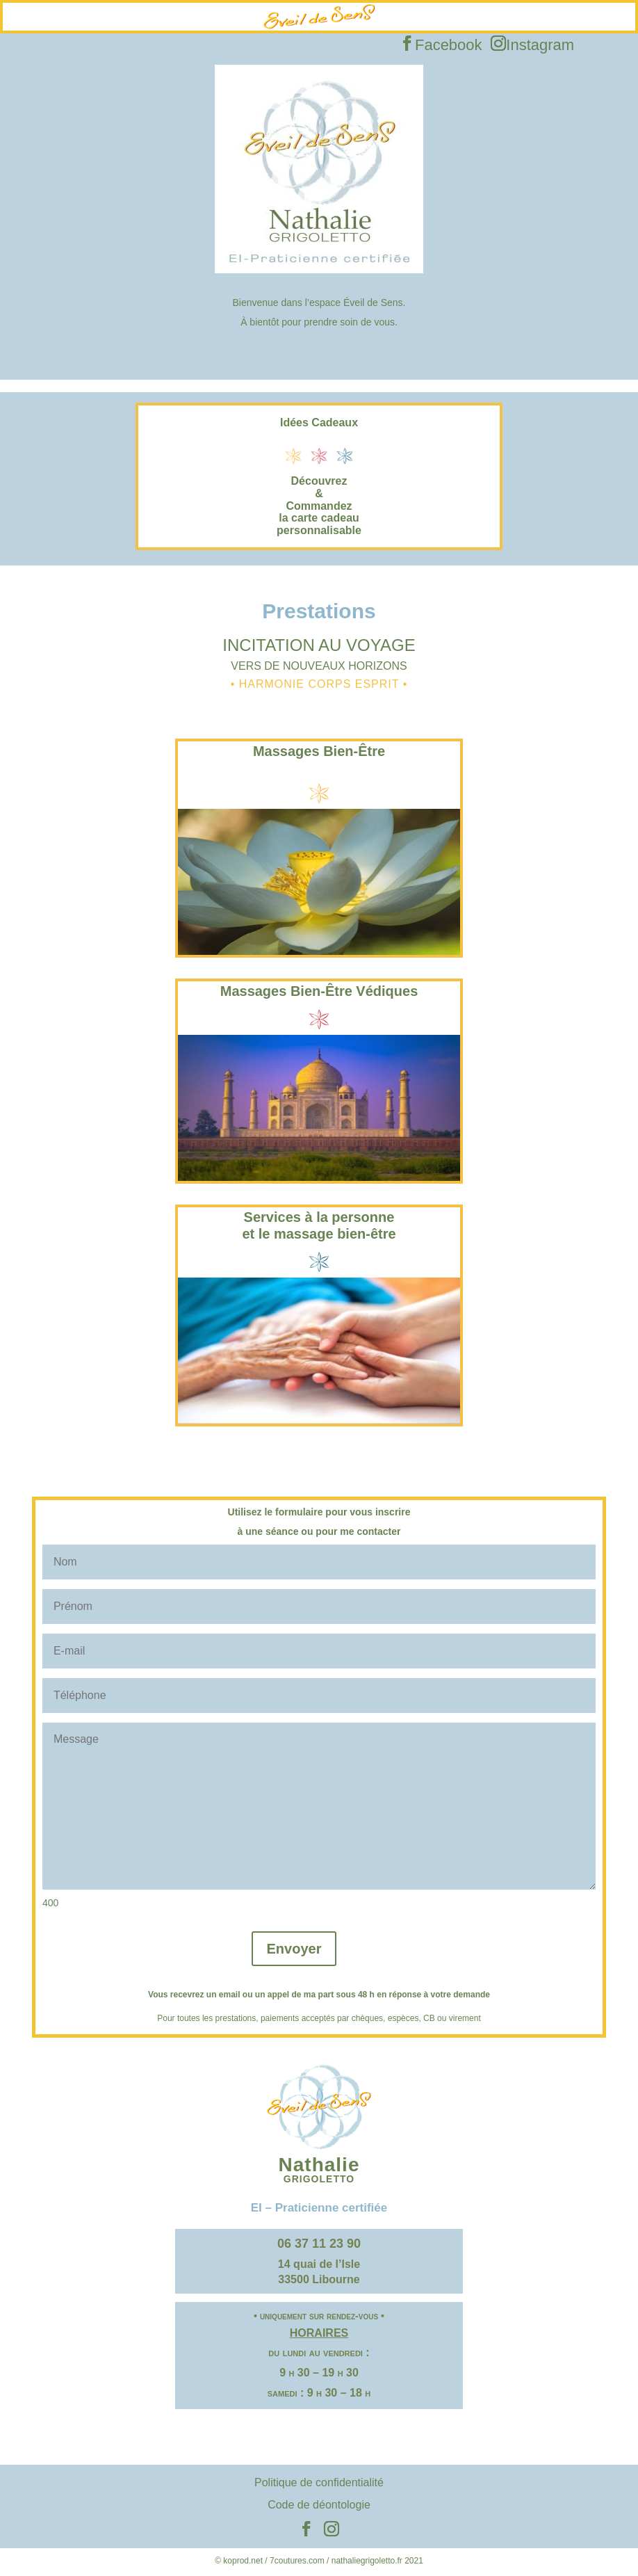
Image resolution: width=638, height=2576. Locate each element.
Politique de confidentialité (319, 2482)
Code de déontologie (319, 2505)
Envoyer (294, 1948)
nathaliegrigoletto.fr (367, 2561)
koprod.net (243, 2561)
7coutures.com (297, 2561)
